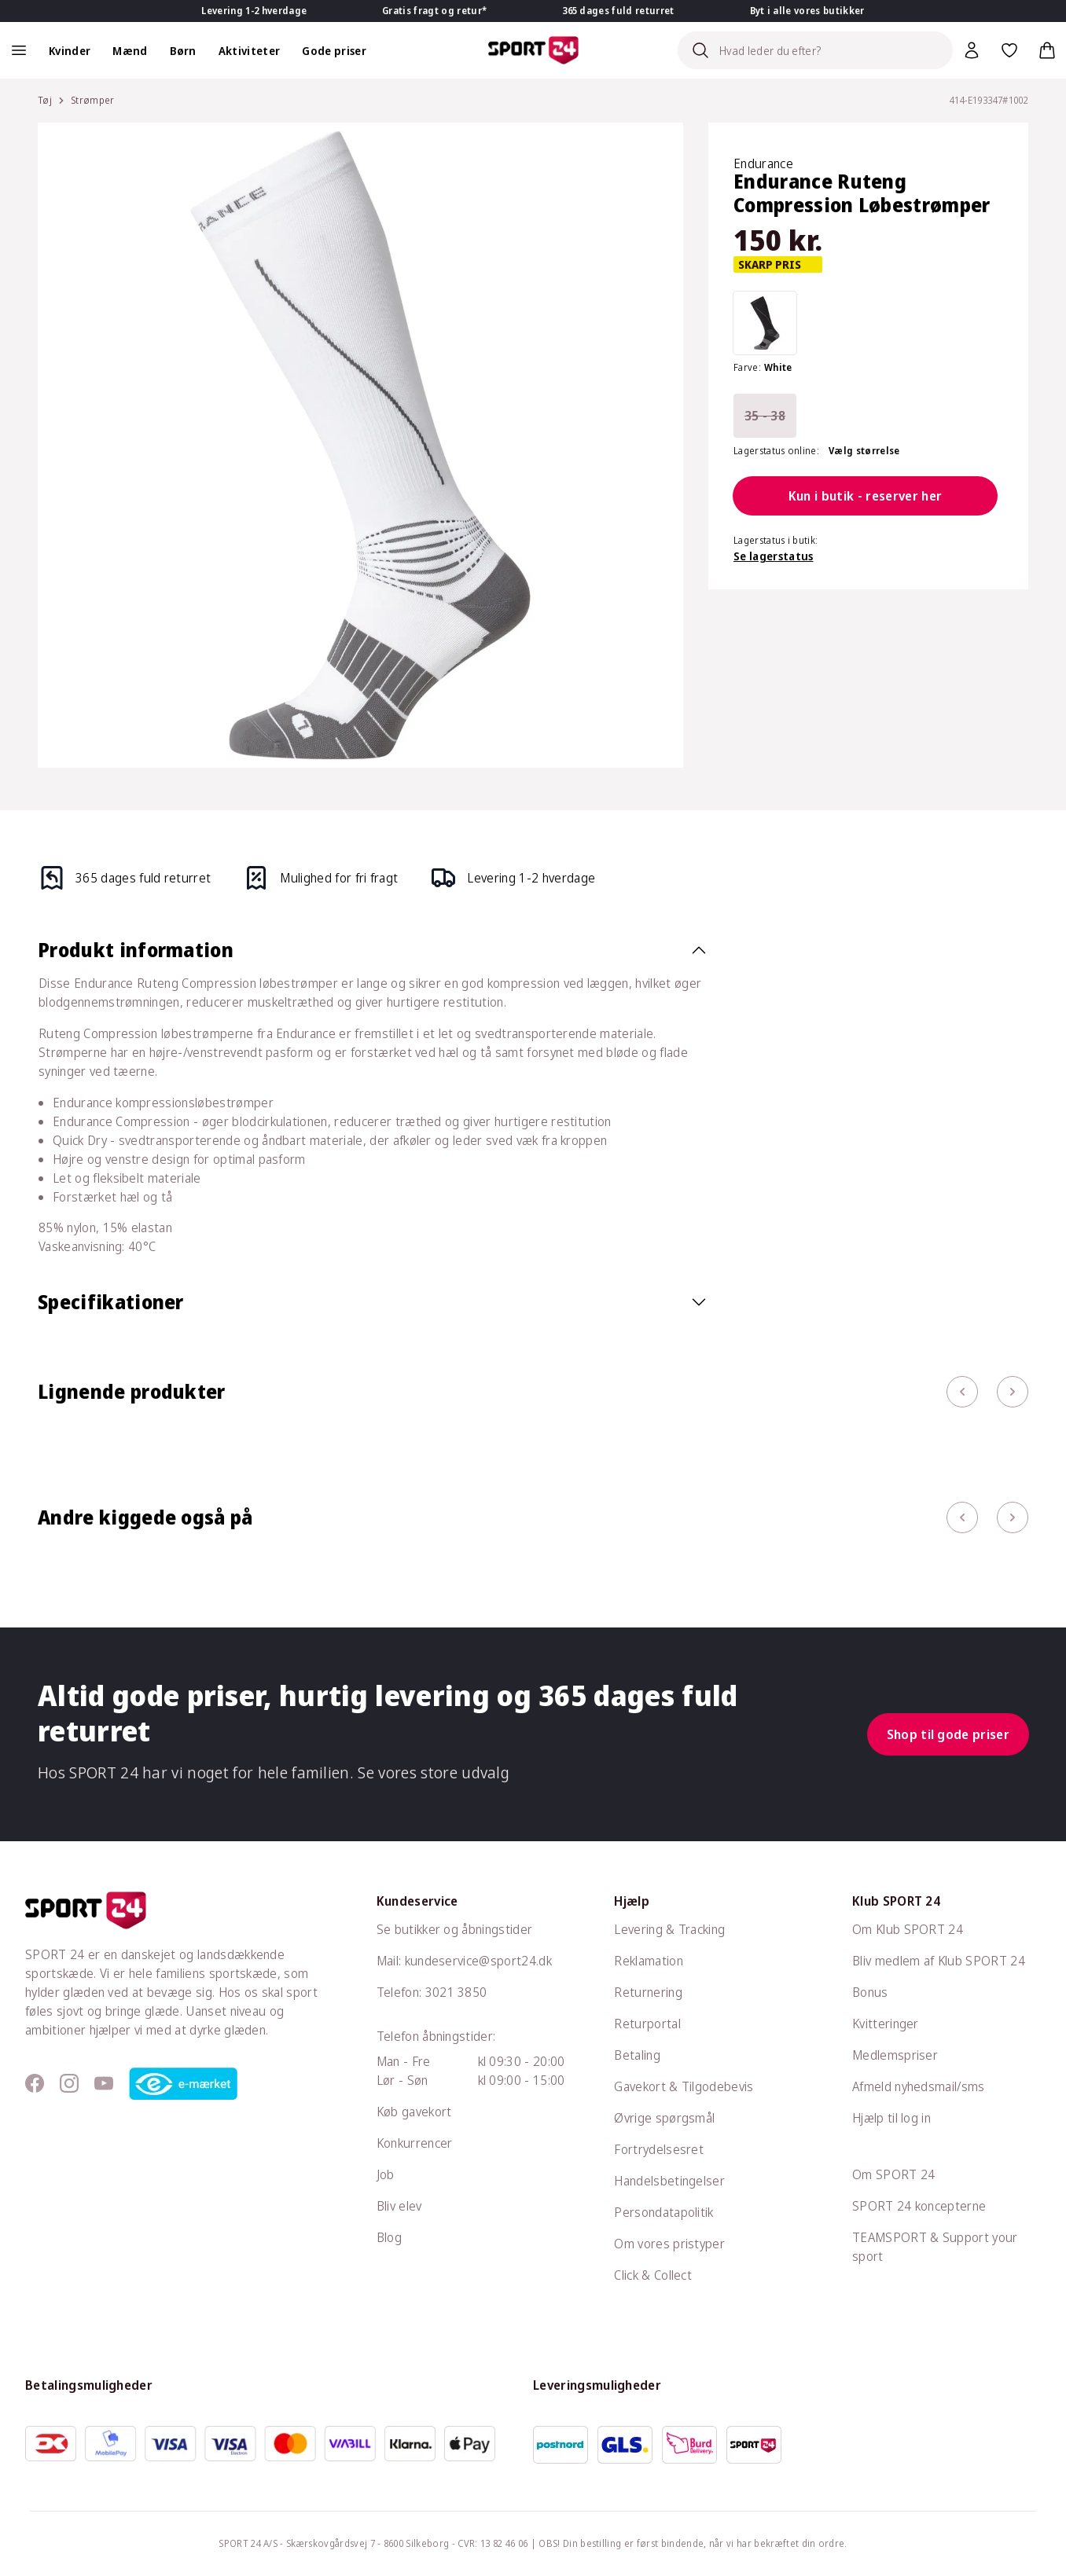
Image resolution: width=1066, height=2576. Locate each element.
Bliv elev (399, 2206)
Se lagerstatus (773, 556)
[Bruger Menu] (972, 50)
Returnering (648, 1992)
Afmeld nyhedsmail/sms (918, 2086)
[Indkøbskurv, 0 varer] (1047, 50)
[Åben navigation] (19, 50)
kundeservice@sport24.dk (478, 1960)
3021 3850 (456, 1992)
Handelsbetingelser (669, 2180)
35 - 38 (764, 415)
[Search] (815, 50)
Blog (389, 2237)
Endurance (763, 163)
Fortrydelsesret (659, 2149)
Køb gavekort (414, 2111)
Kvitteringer (885, 2023)
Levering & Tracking (669, 1929)
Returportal (647, 2023)
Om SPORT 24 (894, 2174)
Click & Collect (653, 2275)
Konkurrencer (415, 2143)
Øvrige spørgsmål (664, 2117)
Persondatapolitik (663, 2212)
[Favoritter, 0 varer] (1009, 50)
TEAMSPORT (889, 2237)
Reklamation (648, 1960)
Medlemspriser (895, 2055)
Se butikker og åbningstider (455, 1929)
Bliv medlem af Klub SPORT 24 (938, 1960)
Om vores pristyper (669, 2243)
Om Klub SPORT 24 (907, 1929)
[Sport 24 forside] (533, 50)
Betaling (637, 2055)
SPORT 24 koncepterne (919, 2206)
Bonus (870, 1992)
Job (386, 2174)
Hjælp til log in (891, 2117)
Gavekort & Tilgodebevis (683, 2086)
